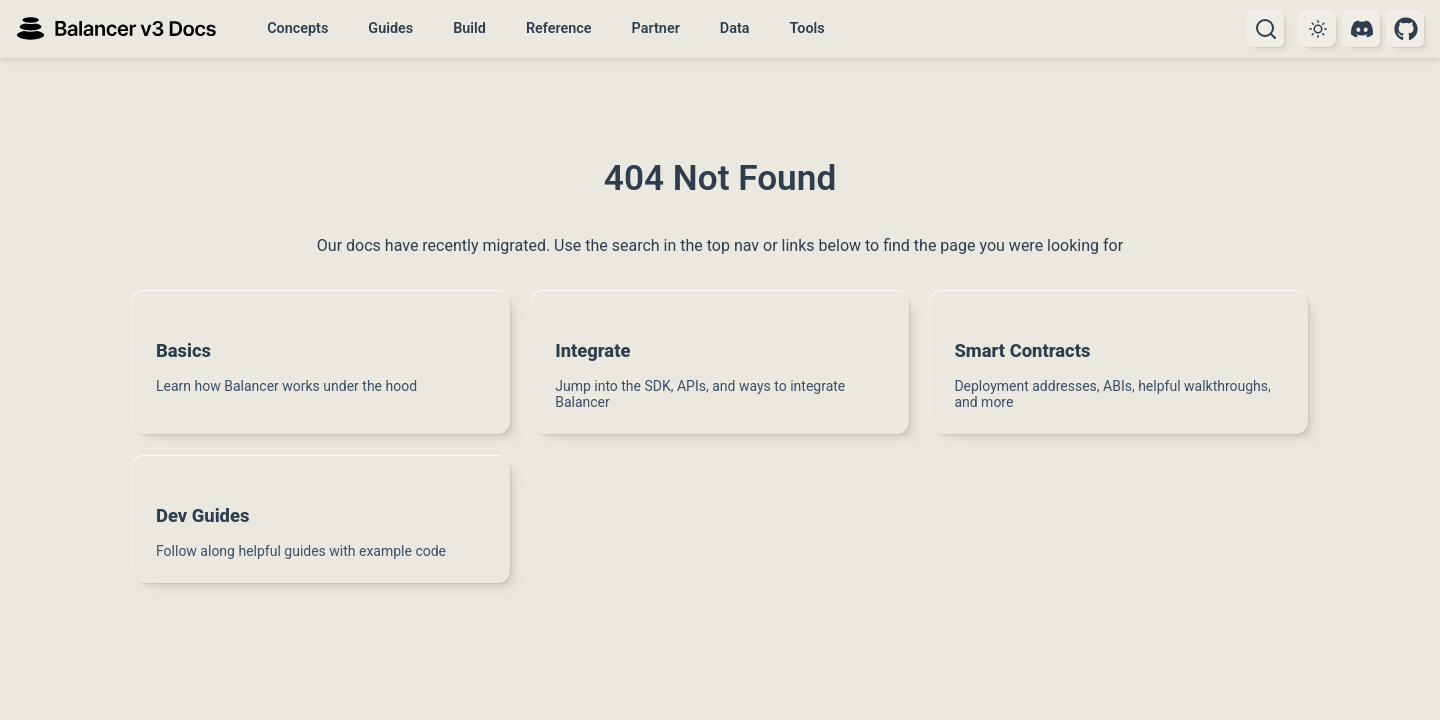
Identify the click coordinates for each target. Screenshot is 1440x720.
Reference (559, 28)
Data (735, 28)
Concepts (297, 28)
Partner (656, 28)
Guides (390, 28)
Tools (806, 28)
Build (469, 28)
